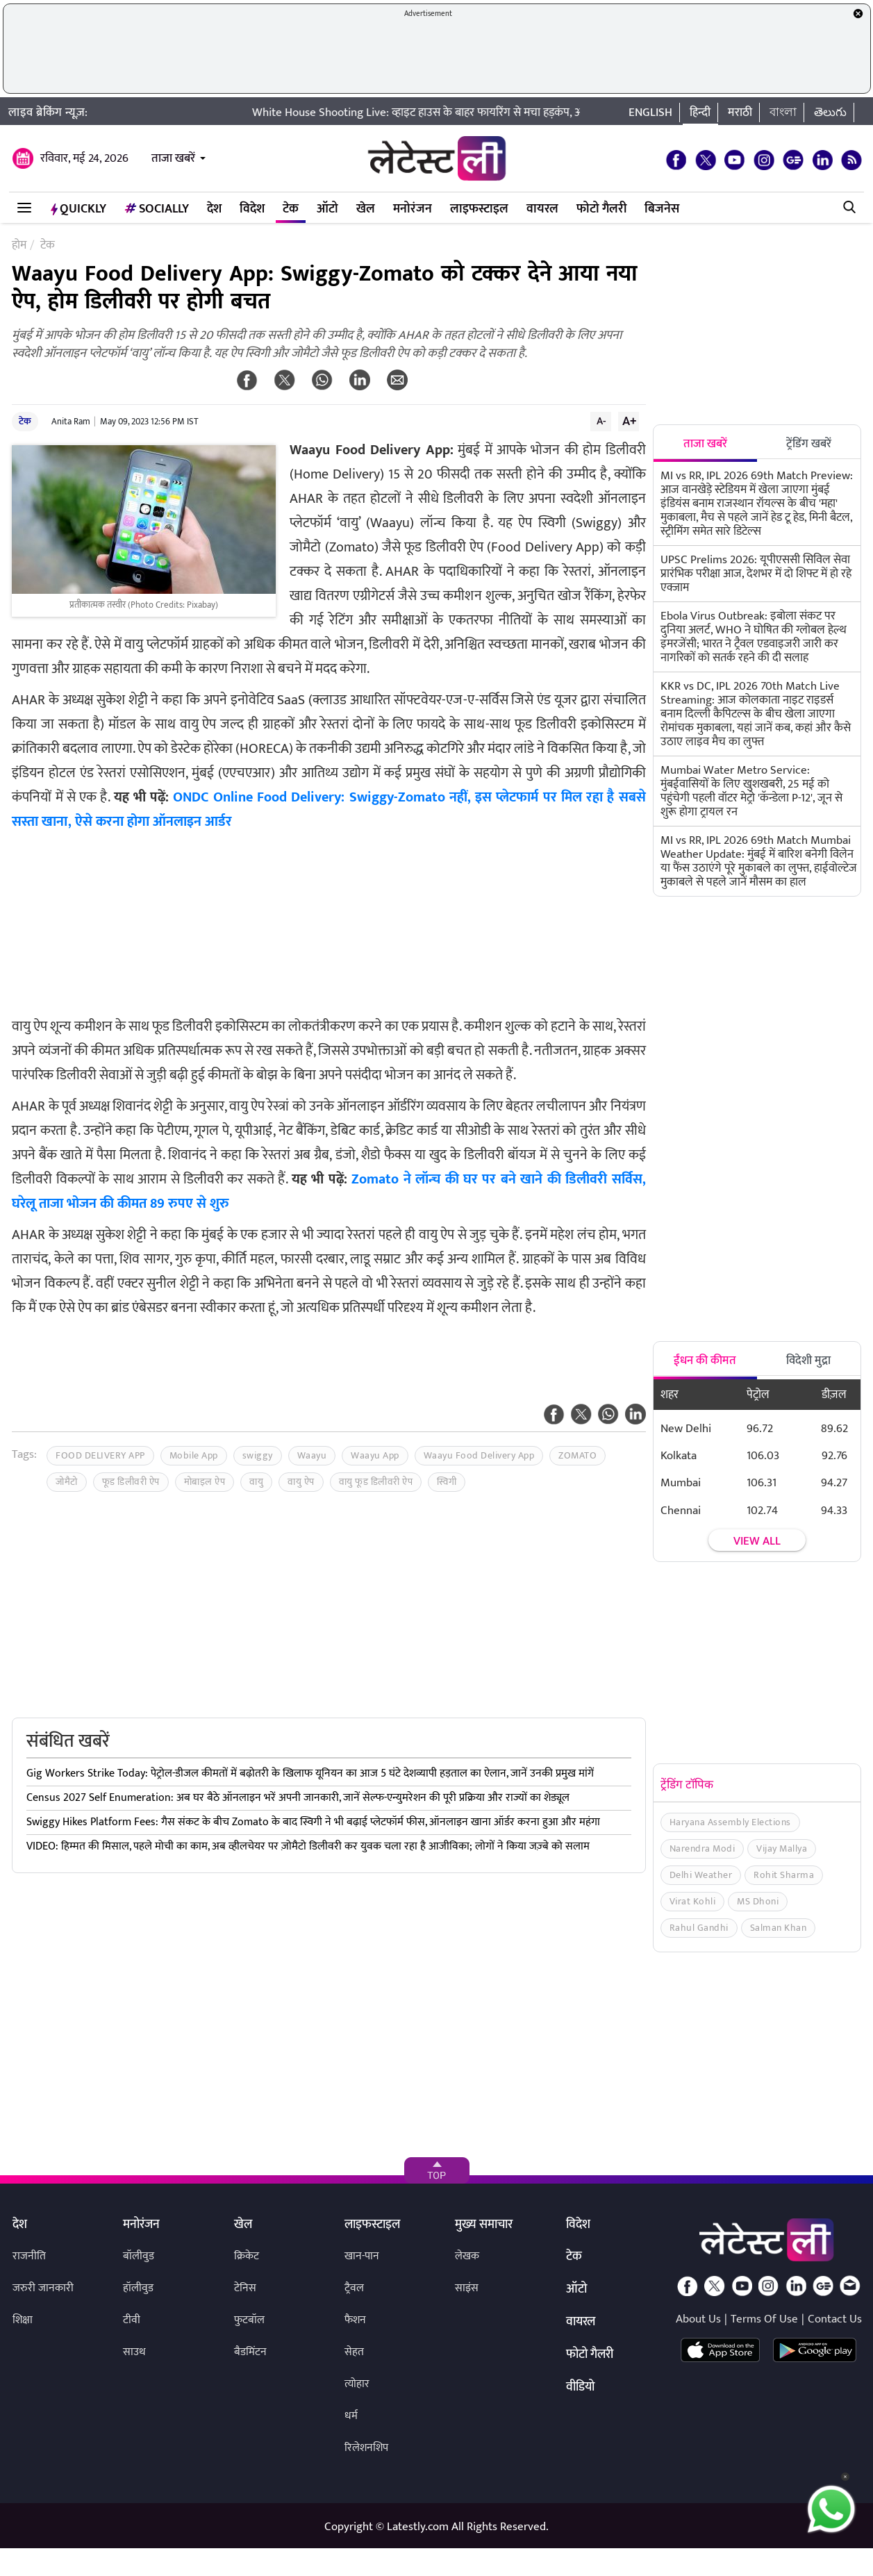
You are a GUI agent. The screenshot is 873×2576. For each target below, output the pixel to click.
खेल (365, 209)
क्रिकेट (246, 2256)
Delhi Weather (701, 1875)
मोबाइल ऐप (205, 1482)
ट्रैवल (354, 2288)
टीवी (131, 2320)
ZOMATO (577, 1455)
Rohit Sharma (784, 1875)
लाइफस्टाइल (479, 209)
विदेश (252, 209)
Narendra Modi (702, 1848)
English (650, 112)
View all (757, 1541)
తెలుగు (830, 112)
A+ (629, 421)
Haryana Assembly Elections (730, 1822)
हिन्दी (700, 112)
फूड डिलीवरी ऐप (131, 1482)
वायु (256, 1482)
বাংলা (783, 112)
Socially (156, 209)
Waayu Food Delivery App (479, 1455)
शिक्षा (23, 2320)
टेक (291, 209)
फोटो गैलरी (601, 209)
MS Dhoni (758, 1901)
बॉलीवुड (138, 2256)
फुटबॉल (249, 2320)
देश (214, 209)
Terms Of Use (764, 2319)
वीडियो (580, 2388)
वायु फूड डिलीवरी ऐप (376, 1482)
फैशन (355, 2320)
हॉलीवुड (138, 2288)
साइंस (467, 2288)
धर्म (351, 2416)
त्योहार (356, 2384)
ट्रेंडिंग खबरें (808, 444)
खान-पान (361, 2256)
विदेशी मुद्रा (808, 1360)
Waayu (312, 1455)
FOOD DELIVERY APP (100, 1455)
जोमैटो (67, 1482)
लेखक (467, 2256)
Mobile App (193, 1455)
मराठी (740, 112)
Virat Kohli (693, 1901)
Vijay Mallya (781, 1848)
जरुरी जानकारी (43, 2288)
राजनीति (29, 2256)
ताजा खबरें (173, 158)
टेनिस (245, 2288)
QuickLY (78, 209)
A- (601, 420)
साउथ (134, 2352)
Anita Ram (70, 421)
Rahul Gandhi (699, 1928)
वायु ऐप (301, 1482)
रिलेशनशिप (366, 2447)
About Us (698, 2319)
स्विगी (446, 1482)
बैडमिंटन (250, 2352)
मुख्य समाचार (484, 2225)
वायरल (542, 209)
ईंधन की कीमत (705, 1360)
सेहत (354, 2352)
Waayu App (375, 1455)
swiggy (257, 1455)
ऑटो (327, 209)
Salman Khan (778, 1928)
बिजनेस (662, 209)
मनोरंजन (412, 209)
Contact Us (835, 2319)
